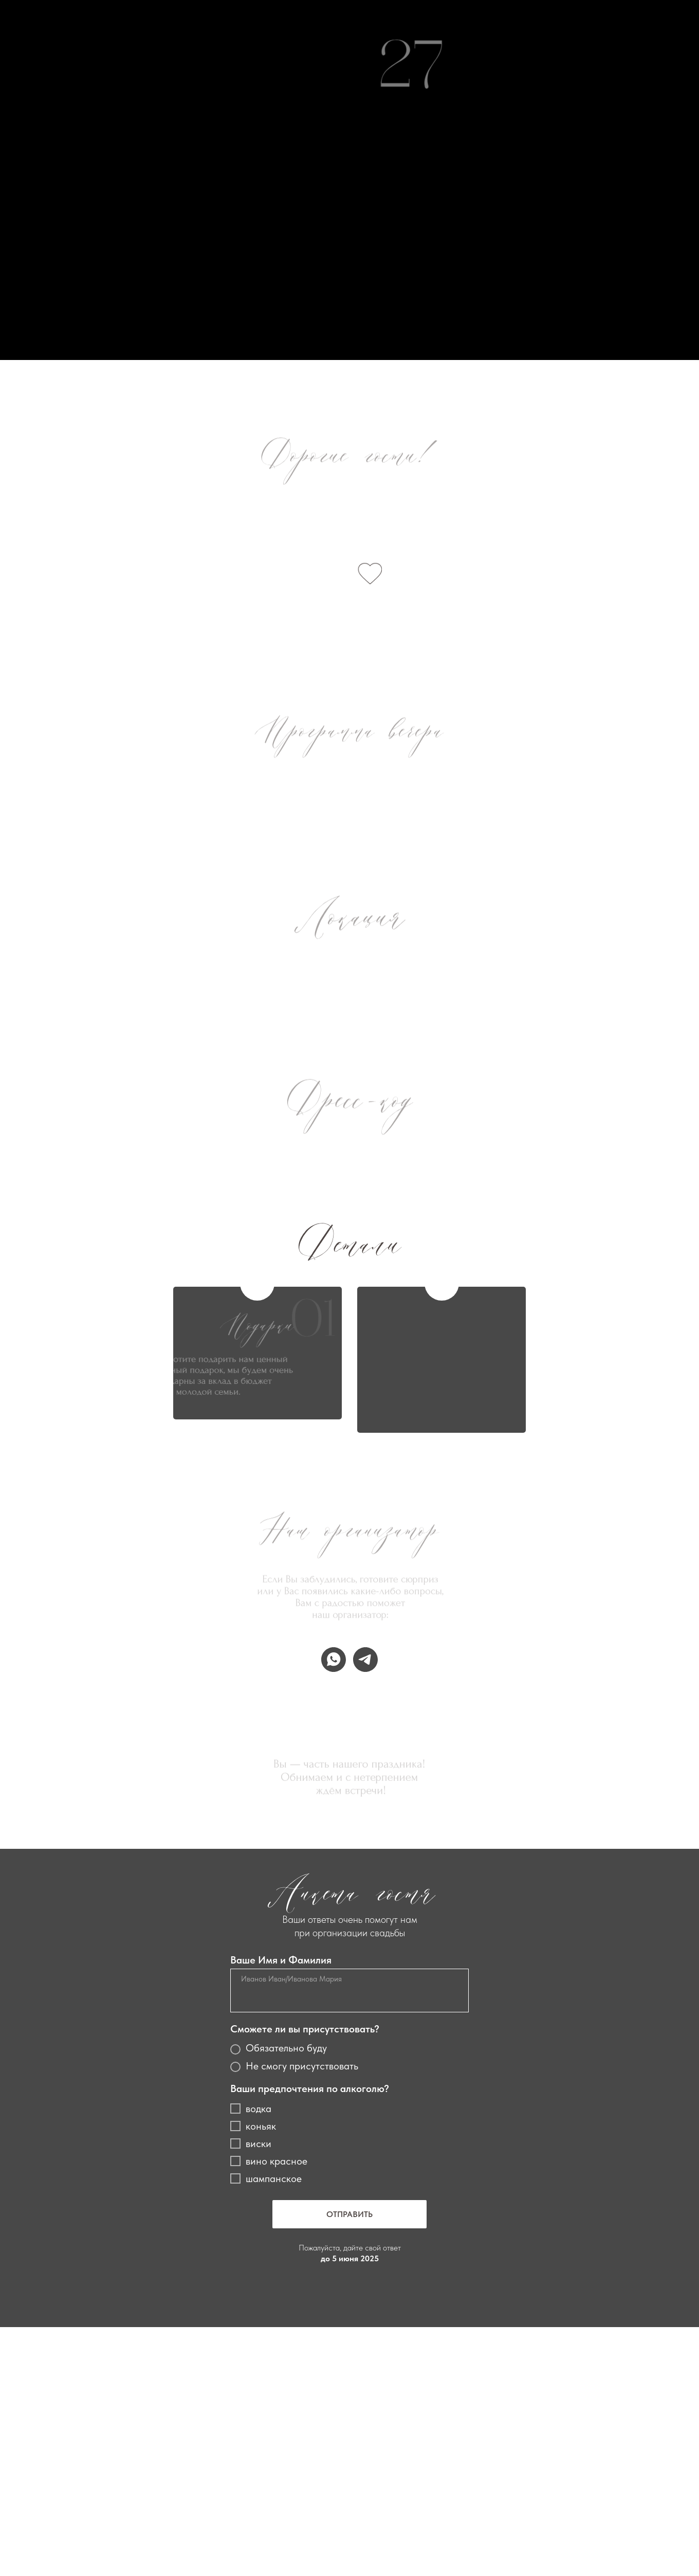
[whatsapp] (333, 1659)
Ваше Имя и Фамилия (281, 1960)
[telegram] (365, 1659)
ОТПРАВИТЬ (349, 2214)
